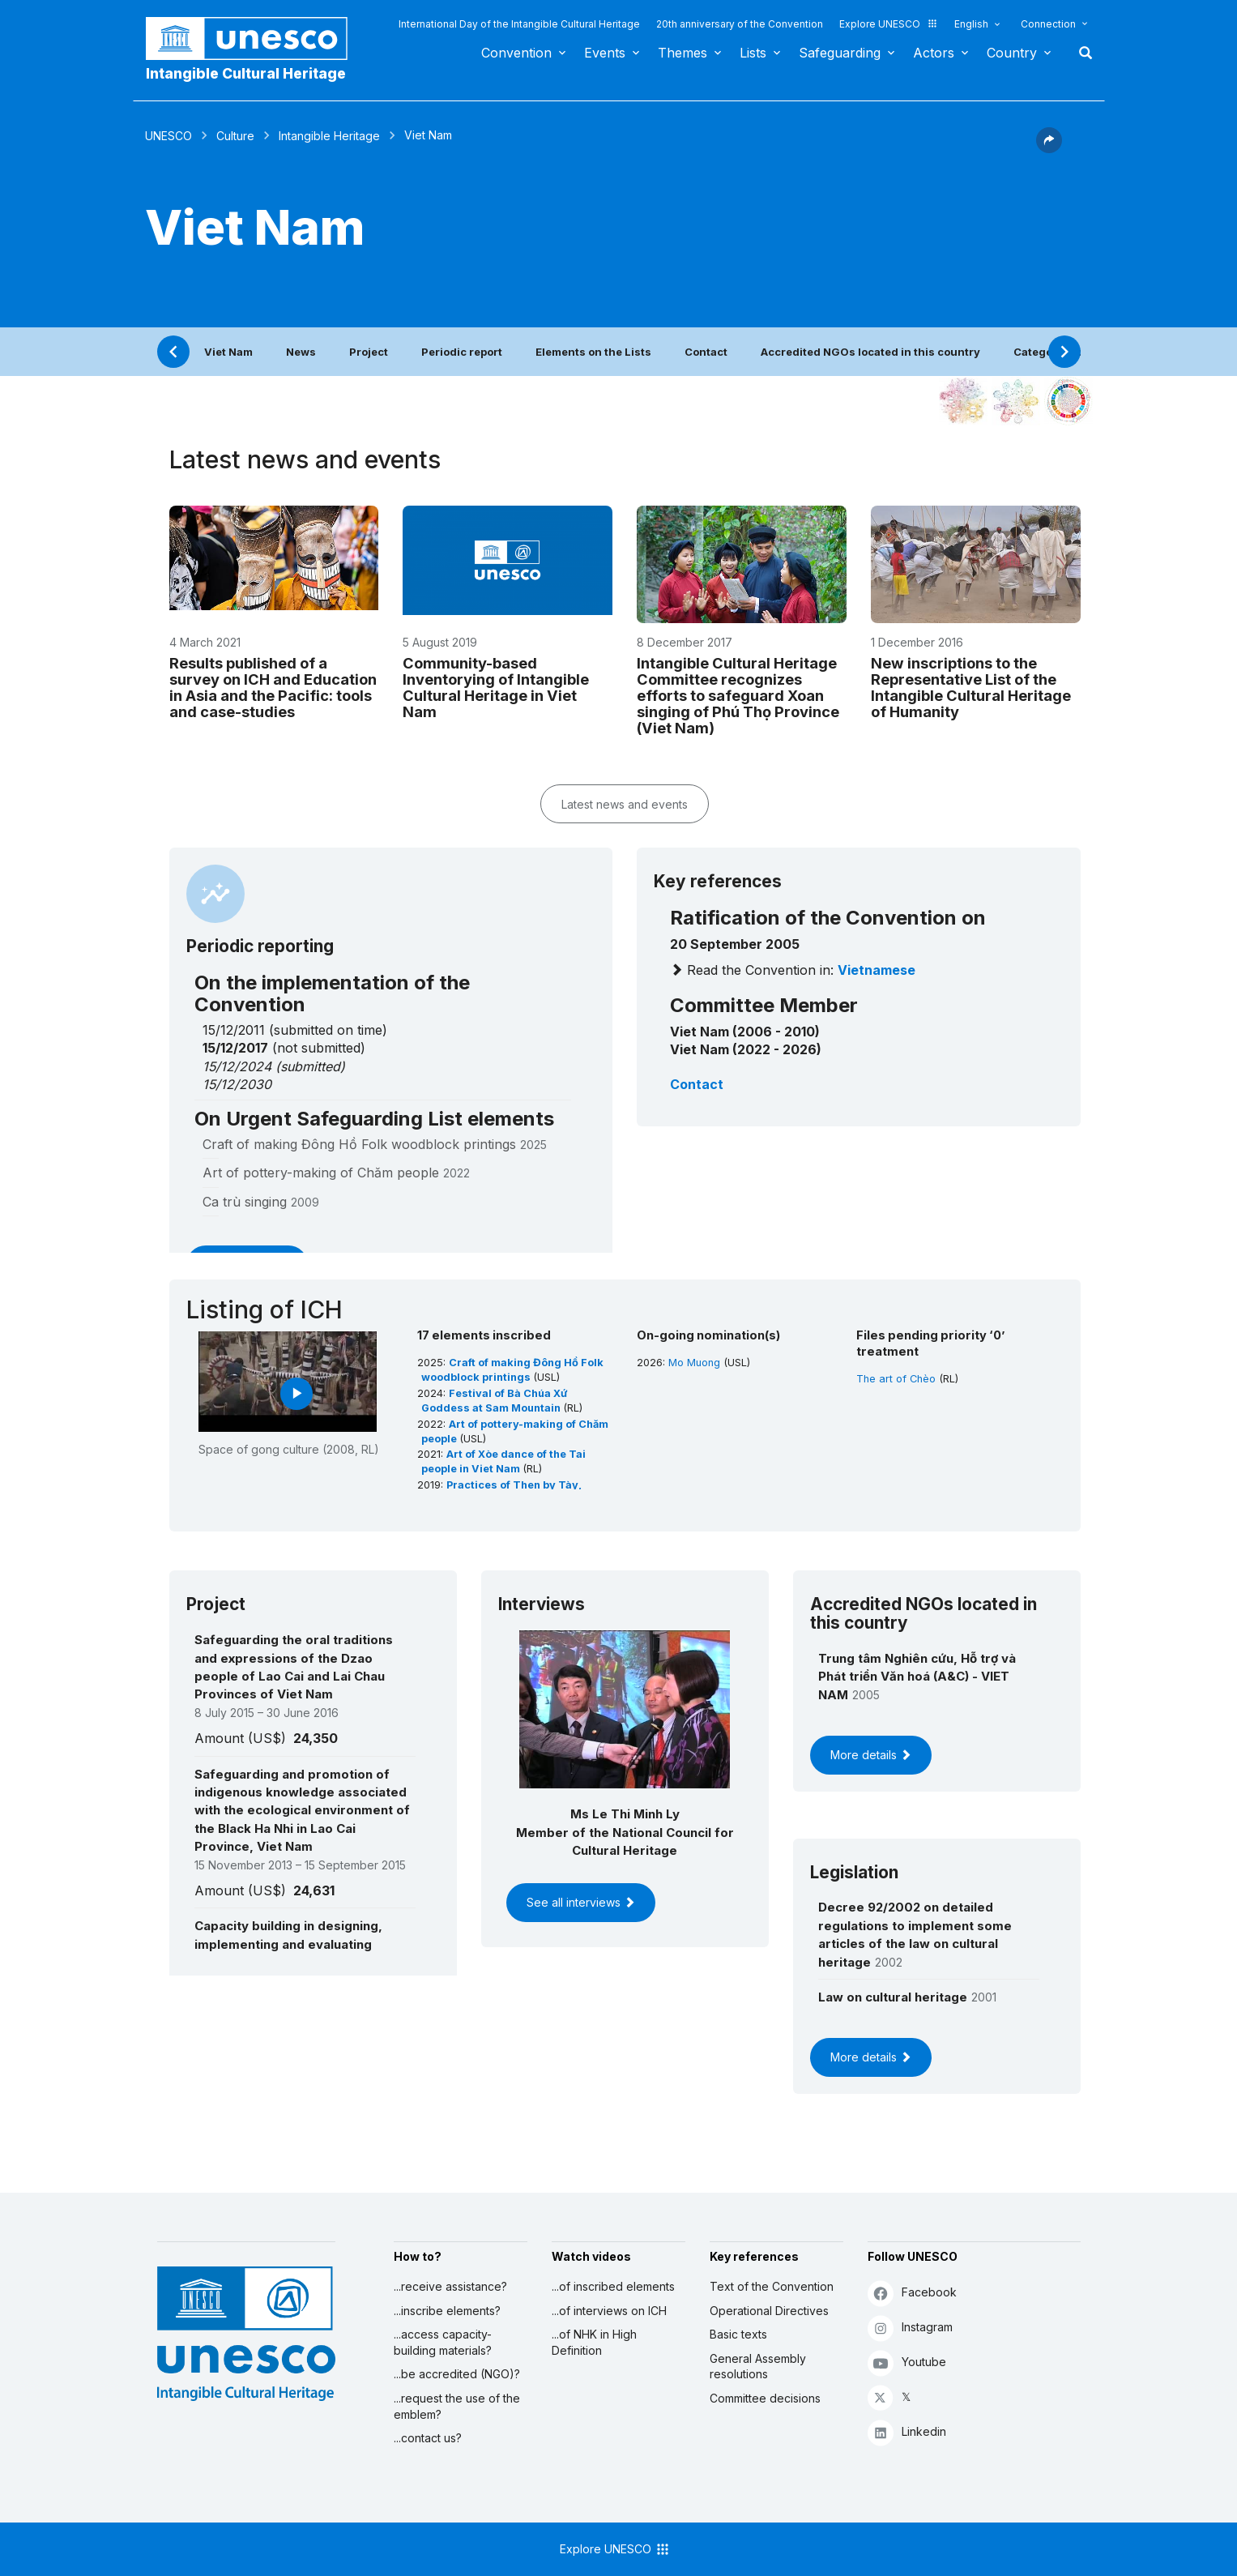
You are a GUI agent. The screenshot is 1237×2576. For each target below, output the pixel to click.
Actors (933, 53)
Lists (753, 53)
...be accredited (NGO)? (457, 2374)
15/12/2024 (237, 1066)
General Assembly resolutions (758, 2367)
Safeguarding (840, 53)
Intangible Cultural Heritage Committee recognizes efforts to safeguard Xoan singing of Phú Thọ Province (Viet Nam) (738, 695)
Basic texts (738, 2334)
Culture (235, 136)
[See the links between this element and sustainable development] (1068, 401)
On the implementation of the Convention (332, 993)
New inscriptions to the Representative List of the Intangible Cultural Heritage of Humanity (971, 687)
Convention (516, 53)
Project (368, 351)
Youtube (907, 2362)
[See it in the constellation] (963, 401)
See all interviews (581, 1902)
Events (604, 53)
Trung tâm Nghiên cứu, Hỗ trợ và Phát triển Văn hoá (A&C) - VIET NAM (917, 1676)
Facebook (912, 2292)
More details (870, 1755)
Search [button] (1080, 53)
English (971, 24)
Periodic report (461, 351)
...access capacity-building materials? (443, 2342)
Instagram (910, 2327)
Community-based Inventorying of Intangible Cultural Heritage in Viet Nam (496, 687)
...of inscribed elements (613, 2286)
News (301, 351)
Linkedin (907, 2432)
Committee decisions (765, 2398)
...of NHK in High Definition (594, 2342)
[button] (1049, 148)
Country (1012, 53)
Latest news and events (624, 804)
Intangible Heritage (329, 136)
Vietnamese (876, 970)
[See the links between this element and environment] (1016, 401)
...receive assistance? (450, 2286)
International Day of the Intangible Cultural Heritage (519, 24)
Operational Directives (769, 2311)
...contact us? (428, 2438)
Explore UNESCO (888, 24)
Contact (706, 351)
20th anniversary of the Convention (739, 24)
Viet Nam (228, 351)
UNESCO (168, 136)
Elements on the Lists (593, 351)
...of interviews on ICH (609, 2311)
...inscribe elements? (447, 2311)
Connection (1048, 24)
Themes (682, 53)
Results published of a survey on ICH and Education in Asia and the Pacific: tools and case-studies (273, 687)
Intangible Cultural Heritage (246, 73)
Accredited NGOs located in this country (870, 351)
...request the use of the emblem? (457, 2406)
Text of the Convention (772, 2286)
